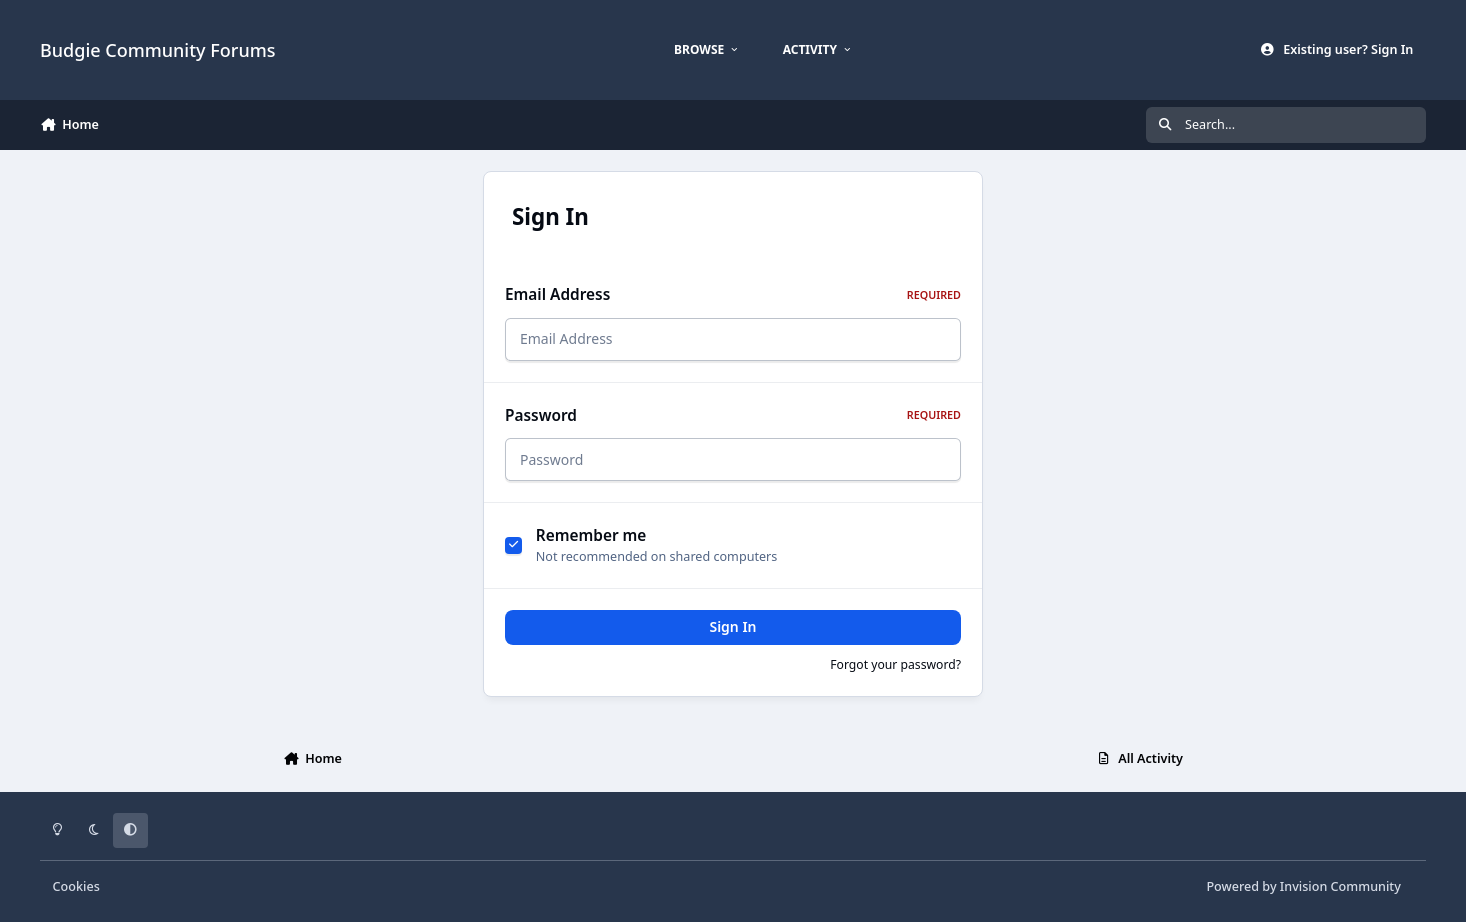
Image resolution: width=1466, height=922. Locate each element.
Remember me (591, 535)
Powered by (1303, 886)
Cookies (76, 886)
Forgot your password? (895, 664)
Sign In (732, 626)
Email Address (733, 294)
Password (733, 415)
